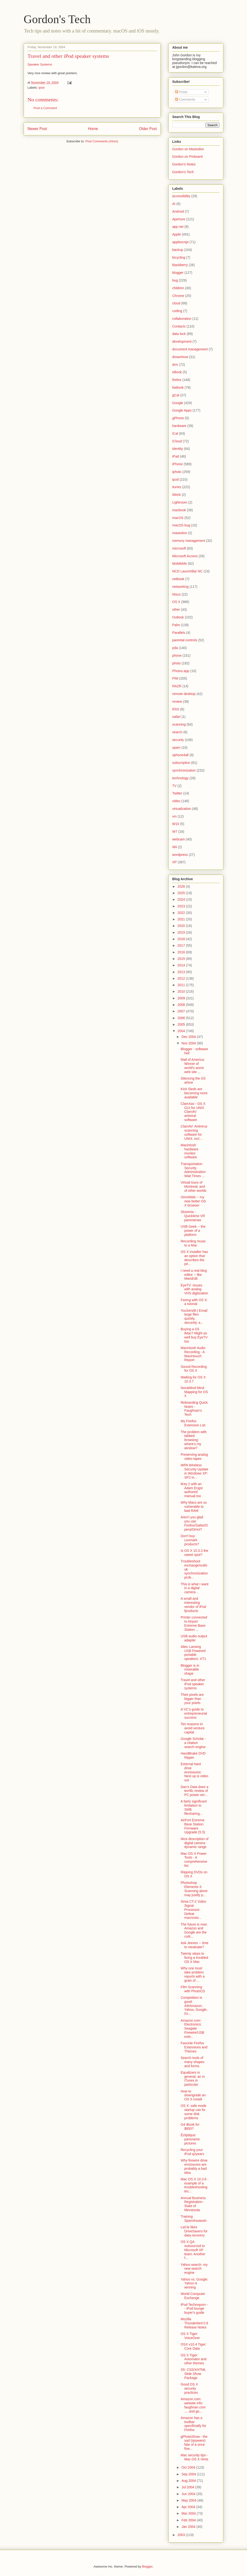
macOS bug (181, 525)
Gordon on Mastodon (188, 149)
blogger (178, 273)
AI (173, 204)
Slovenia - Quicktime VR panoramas (193, 1216)
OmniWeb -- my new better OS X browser (193, 1201)
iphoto (176, 472)
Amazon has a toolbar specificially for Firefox (193, 2424)
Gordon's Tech (57, 19)
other (176, 609)
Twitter (177, 793)
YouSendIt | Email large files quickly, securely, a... (194, 1316)
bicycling (178, 257)
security (178, 740)
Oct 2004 (188, 2467)
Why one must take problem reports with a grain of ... (193, 1974)
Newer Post (37, 129)
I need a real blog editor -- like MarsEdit (194, 1275)
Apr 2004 (188, 2507)
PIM (175, 678)
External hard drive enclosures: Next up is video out (194, 1772)
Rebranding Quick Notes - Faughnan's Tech (194, 1408)
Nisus (176, 594)
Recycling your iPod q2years (192, 2152)
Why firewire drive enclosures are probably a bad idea (194, 2166)
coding (177, 311)
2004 (182, 1031)
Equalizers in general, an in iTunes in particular (193, 2078)
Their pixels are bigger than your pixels (192, 1699)
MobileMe (179, 563)
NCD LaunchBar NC (187, 571)
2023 (182, 906)
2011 (182, 985)
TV (174, 786)
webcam (178, 839)
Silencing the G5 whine (193, 1080)
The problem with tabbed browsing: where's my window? (193, 1440)
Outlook (178, 617)
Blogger (147, 2566)
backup (177, 250)
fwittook (178, 387)
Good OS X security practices (189, 2388)
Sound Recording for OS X (194, 1369)
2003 (182, 2535)
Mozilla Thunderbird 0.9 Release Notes (194, 2323)
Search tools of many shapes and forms (192, 2062)
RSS (175, 709)
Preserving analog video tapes (194, 1457)
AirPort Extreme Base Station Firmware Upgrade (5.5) (193, 1826)
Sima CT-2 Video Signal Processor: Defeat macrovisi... (193, 1910)
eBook (177, 372)
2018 (182, 939)
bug (175, 280)
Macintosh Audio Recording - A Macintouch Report (193, 1354)
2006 (182, 1018)
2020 (182, 926)
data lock (179, 334)
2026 (182, 886)
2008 (182, 1005)
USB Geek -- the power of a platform (193, 1231)
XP (174, 862)
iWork (176, 495)
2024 (182, 899)
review (177, 701)
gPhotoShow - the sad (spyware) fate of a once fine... (194, 2443)
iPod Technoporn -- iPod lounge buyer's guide (194, 2309)
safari (176, 717)
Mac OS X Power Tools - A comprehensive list (194, 1860)
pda (175, 648)
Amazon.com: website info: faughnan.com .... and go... (193, 2405)
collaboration (181, 319)
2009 (182, 998)
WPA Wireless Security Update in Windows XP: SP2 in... (194, 1471)
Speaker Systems (39, 64)
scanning (179, 724)
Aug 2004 (189, 2481)
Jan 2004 (188, 2527)
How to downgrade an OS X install (193, 2095)
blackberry (180, 265)
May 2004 (189, 2500)
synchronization (184, 770)
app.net (178, 227)
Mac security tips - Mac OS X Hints (194, 2457)
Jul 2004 (188, 2487)
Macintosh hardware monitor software (189, 1151)
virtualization (181, 809)
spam (176, 747)
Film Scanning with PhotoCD (193, 1989)
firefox (176, 380)
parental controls (184, 640)
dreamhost (180, 357)
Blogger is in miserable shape (190, 1670)
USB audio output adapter (194, 1638)
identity (177, 449)
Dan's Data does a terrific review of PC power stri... (194, 1791)
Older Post (148, 129)
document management (190, 349)
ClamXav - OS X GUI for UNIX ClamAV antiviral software (193, 1112)
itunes (176, 487)
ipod (42, 87)
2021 (182, 919)
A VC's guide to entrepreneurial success (194, 1713)
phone (177, 655)
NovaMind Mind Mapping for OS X (194, 1392)
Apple (176, 234)
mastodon (179, 533)
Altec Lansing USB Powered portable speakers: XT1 (193, 1653)
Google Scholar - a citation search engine (193, 1743)
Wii (174, 847)
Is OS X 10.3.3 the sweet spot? (194, 1553)
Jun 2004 (188, 2494)
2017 (182, 945)
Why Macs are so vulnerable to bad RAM (194, 1507)
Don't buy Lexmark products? (190, 1540)
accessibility (181, 196)
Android (178, 211)
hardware (179, 426)
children (178, 288)
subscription (181, 763)
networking (180, 587)
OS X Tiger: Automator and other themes (193, 2359)
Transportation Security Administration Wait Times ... (193, 1170)
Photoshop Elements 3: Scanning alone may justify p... (194, 1889)
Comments (185, 99)
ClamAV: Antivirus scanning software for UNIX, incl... (194, 1132)
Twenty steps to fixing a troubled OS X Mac (194, 1958)
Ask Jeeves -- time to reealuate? (194, 1945)
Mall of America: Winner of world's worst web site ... (193, 1066)
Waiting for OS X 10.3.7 (193, 1379)
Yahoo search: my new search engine (194, 2269)
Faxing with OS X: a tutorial (194, 1302)
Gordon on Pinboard (187, 156)
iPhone (177, 464)
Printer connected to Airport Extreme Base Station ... (194, 1623)
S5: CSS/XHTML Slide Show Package (193, 2374)
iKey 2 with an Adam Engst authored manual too (192, 1490)
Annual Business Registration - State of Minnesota (193, 2204)
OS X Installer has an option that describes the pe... (194, 1258)
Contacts (178, 326)
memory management (188, 541)
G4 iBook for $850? (190, 2126)
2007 (182, 1011)
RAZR (176, 686)
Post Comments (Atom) (101, 141)
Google (177, 403)
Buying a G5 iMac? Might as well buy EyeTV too (194, 1335)
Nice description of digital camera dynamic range (194, 1843)
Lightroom (179, 502)
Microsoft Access (185, 556)
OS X (176, 602)
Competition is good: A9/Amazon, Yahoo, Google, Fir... (194, 2006)
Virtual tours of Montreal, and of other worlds (193, 1186)
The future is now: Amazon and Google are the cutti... (194, 1930)
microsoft (179, 548)
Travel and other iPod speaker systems (68, 56)
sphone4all (180, 755)
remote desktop (184, 694)
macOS (178, 518)
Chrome (178, 296)
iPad (175, 456)
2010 (182, 991)
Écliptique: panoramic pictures (190, 2139)
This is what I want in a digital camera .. (194, 1588)
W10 (175, 824)
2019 (182, 932)
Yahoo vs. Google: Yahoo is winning (194, 2283)
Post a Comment (45, 108)
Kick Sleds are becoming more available (194, 1093)
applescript (180, 242)
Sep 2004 (189, 2474)
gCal (175, 395)
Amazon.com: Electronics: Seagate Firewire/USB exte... (192, 2029)
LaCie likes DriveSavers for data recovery (194, 2231)
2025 (182, 893)
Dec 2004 (189, 1037)
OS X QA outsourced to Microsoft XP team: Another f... (193, 2250)
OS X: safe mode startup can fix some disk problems (193, 2112)
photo (176, 663)
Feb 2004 (189, 2520)
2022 (182, 913)
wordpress (180, 855)
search (177, 732)
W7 (174, 831)
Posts (181, 92)
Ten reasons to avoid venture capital (193, 1728)
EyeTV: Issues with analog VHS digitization (194, 1289)
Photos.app (180, 671)
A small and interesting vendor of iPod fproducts (193, 1604)
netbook (178, 579)
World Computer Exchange (193, 2296)
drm (175, 365)
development (182, 341)
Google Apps (182, 410)
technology (180, 778)
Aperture (178, 219)
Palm (176, 625)
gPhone (178, 418)
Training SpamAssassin (194, 2218)
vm (174, 816)
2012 (182, 978)
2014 (182, 965)
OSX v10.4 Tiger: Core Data (193, 2346)
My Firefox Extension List (193, 1423)
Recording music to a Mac (193, 1243)
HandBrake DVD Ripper (193, 1755)
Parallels (178, 633)
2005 (182, 1024)
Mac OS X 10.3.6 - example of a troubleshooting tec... (194, 2185)
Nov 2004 (189, 1043)
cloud (176, 303)
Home (93, 129)
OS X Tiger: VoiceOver (190, 2336)
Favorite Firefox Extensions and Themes (194, 2047)
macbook (179, 510)
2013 (182, 972)
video (176, 801)
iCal (175, 433)
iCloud (177, 441)
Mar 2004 (189, 2513)
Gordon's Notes (184, 164)
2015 (182, 959)
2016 (182, 952)
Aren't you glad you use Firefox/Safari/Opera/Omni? (194, 1523)
